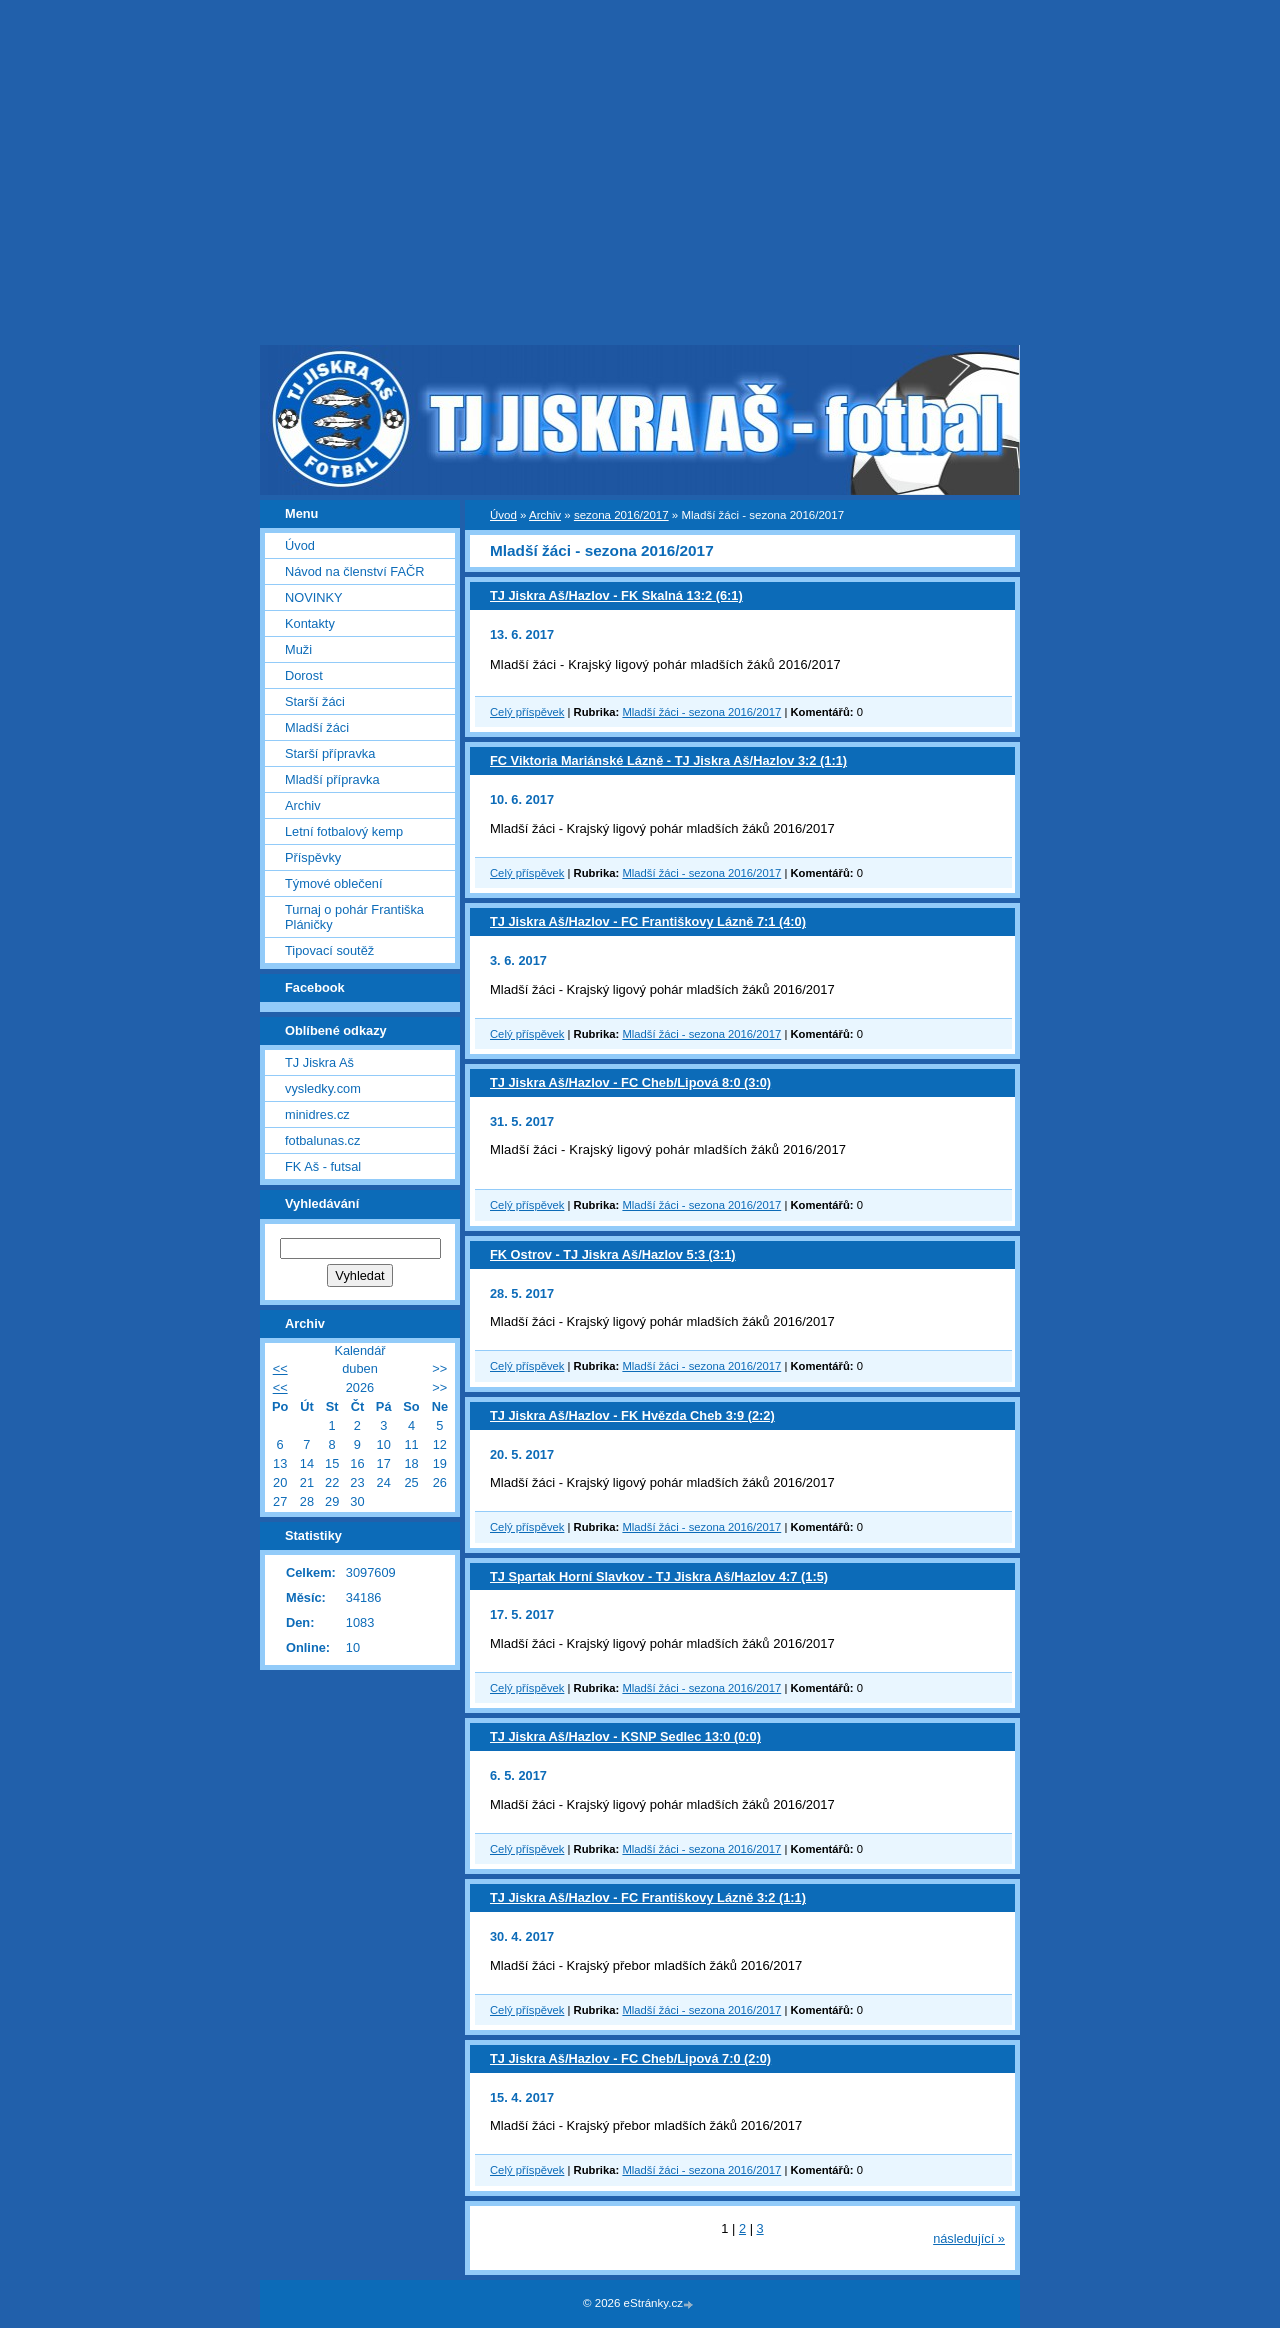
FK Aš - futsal (323, 1166)
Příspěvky (313, 857)
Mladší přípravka (332, 779)
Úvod (503, 515)
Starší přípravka (330, 753)
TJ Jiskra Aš (319, 1062)
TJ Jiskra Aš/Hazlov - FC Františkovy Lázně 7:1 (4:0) (648, 921)
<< (280, 1368)
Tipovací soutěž (329, 950)
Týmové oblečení (333, 883)
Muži (298, 649)
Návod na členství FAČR (354, 571)
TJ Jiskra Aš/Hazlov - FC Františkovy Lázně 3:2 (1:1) (648, 1897)
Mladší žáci (317, 727)
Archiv (545, 515)
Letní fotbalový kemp (344, 831)
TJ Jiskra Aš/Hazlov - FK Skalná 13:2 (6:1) (616, 595)
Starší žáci (315, 701)
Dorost (304, 675)
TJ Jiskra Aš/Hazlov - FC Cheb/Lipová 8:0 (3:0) (630, 1082)
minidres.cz (317, 1114)
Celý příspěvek (527, 712)
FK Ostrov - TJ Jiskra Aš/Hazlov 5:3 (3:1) (613, 1254)
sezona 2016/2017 (621, 515)
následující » (969, 2238)
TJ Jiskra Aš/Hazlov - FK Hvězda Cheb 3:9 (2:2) (632, 1415)
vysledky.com (323, 1088)
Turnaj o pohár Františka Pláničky (354, 917)
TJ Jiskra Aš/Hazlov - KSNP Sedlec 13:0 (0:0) (625, 1736)
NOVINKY (314, 597)
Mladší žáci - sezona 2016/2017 (701, 712)
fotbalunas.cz (322, 1140)
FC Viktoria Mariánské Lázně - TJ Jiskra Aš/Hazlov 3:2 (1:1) (668, 760)
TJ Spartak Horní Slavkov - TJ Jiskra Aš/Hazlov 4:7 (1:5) (659, 1576)
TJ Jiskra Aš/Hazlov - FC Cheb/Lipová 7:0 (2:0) (630, 2058)
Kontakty (310, 623)
